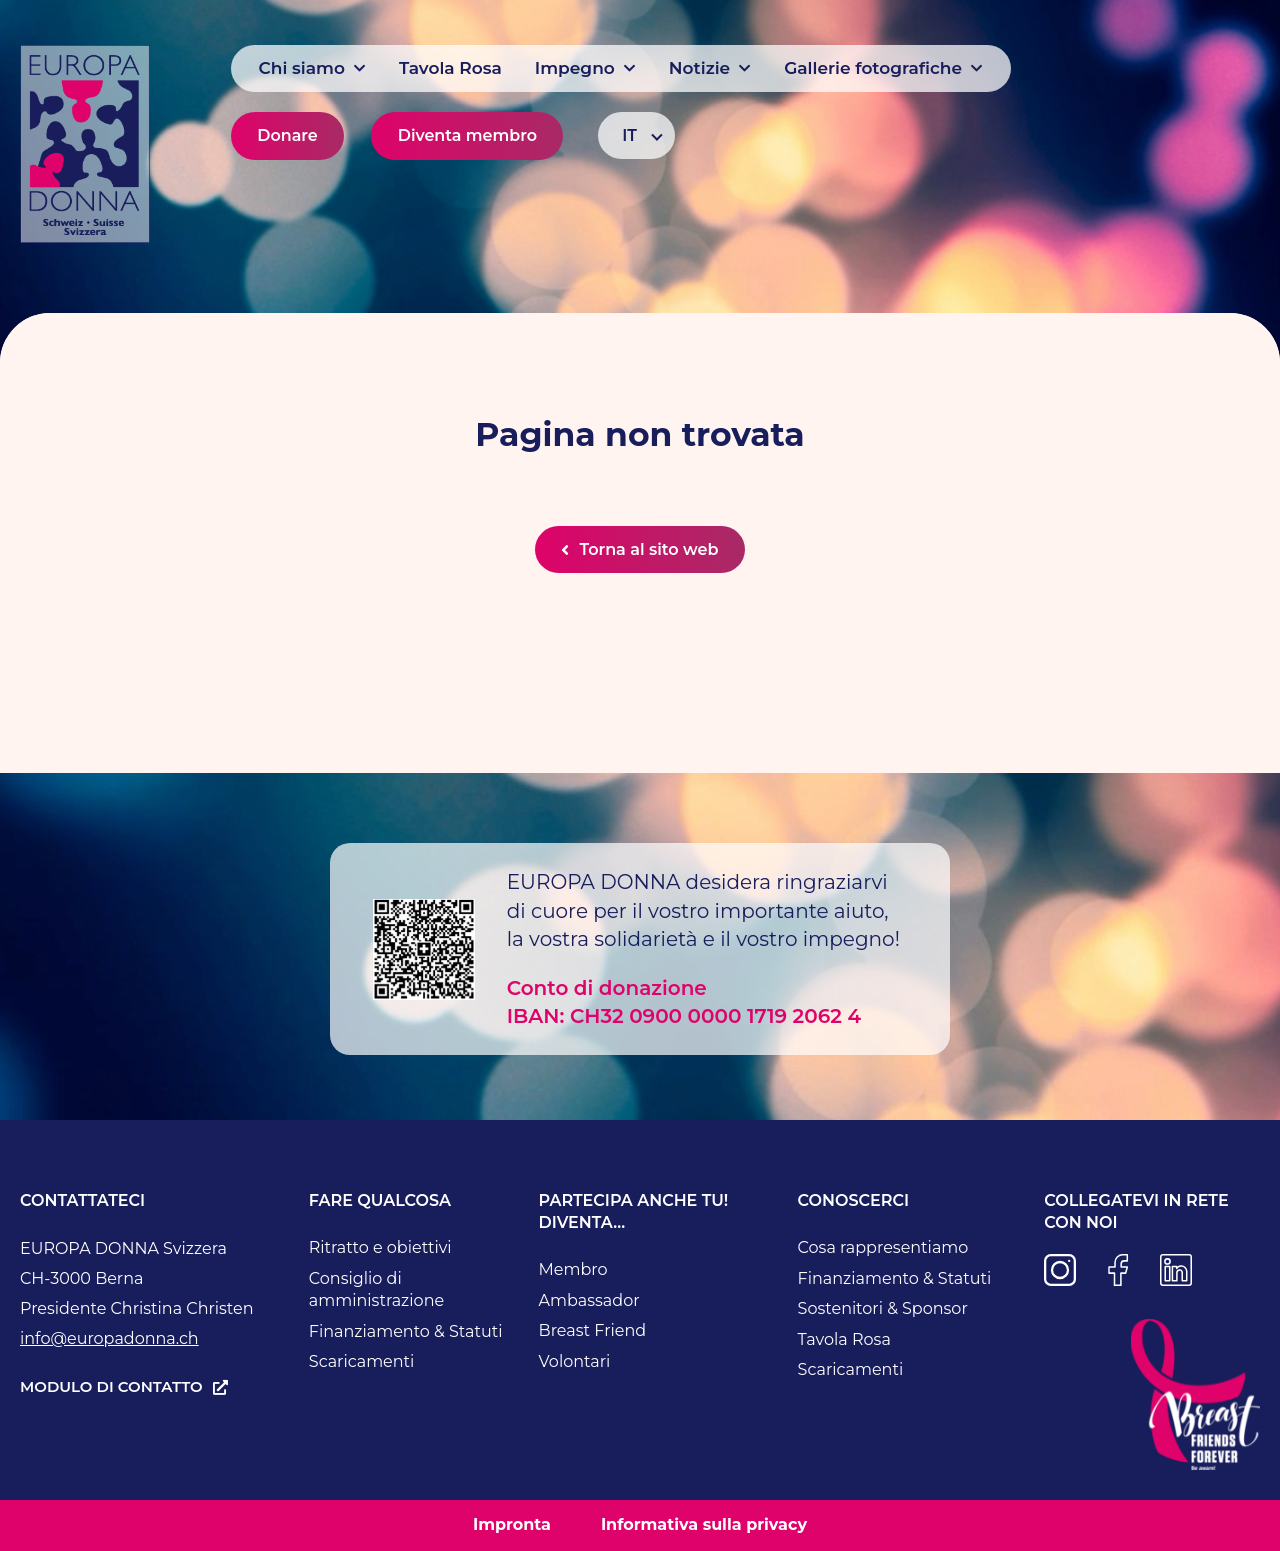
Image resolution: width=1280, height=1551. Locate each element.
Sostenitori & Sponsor (883, 1309)
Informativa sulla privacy (704, 1525)
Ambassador (589, 1300)
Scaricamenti (362, 1362)
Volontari (575, 1361)
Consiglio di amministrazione (376, 1290)
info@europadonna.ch (109, 1339)
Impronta (512, 1525)
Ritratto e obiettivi (380, 1248)
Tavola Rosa (844, 1339)
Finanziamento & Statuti (406, 1331)
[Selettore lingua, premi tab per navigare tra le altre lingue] (636, 135)
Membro (573, 1270)
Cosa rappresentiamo (883, 1248)
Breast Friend (593, 1331)
